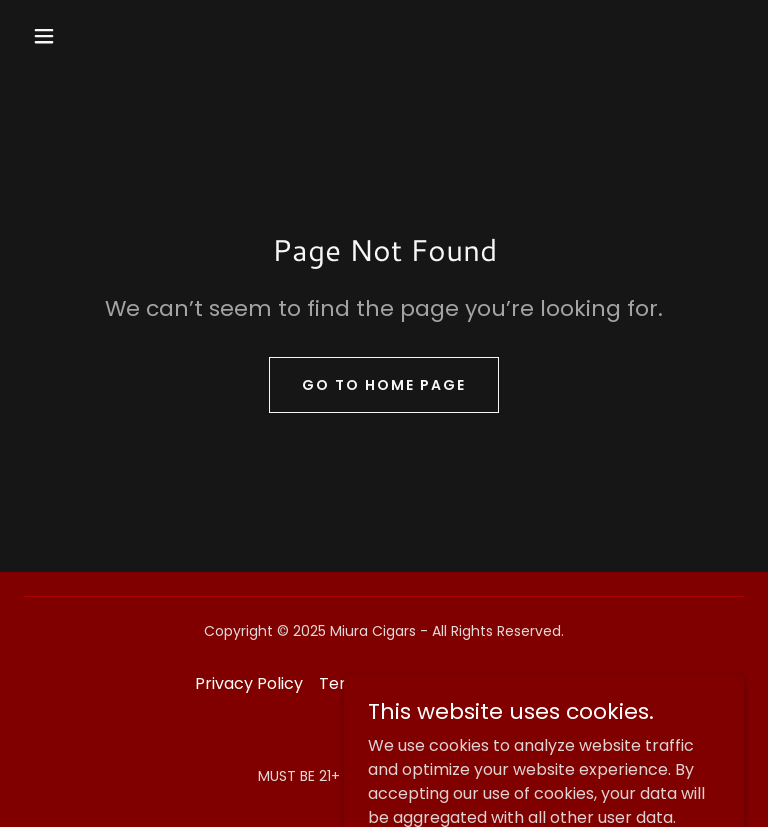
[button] (44, 36)
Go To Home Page (384, 385)
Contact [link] (540, 683)
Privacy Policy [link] (249, 683)
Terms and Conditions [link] (405, 683)
